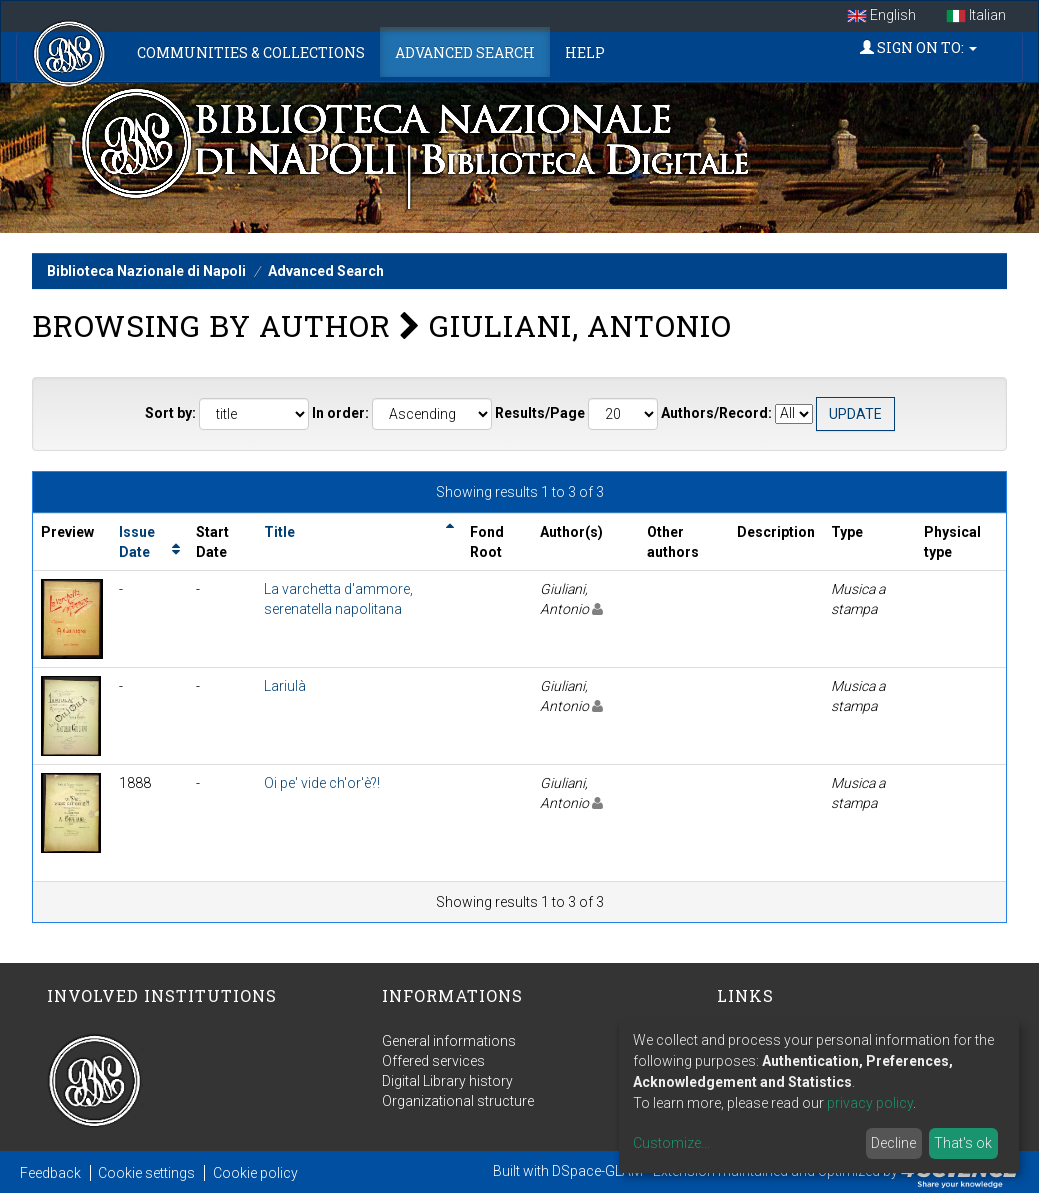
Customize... (671, 1143)
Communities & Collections (251, 52)
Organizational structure (458, 1101)
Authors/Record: (716, 413)
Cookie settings (146, 1173)
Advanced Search (465, 52)
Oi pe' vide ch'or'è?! (322, 783)
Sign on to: (918, 47)
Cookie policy (255, 1173)
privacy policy (870, 1103)
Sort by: (170, 413)
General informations (449, 1041)
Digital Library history (447, 1081)
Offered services (433, 1061)
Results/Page (540, 413)
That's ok (963, 1143)
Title (279, 532)
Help (585, 52)
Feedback (50, 1173)
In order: (340, 413)
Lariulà (285, 686)
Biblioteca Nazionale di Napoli (146, 271)
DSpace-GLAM (597, 1171)
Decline (893, 1143)
